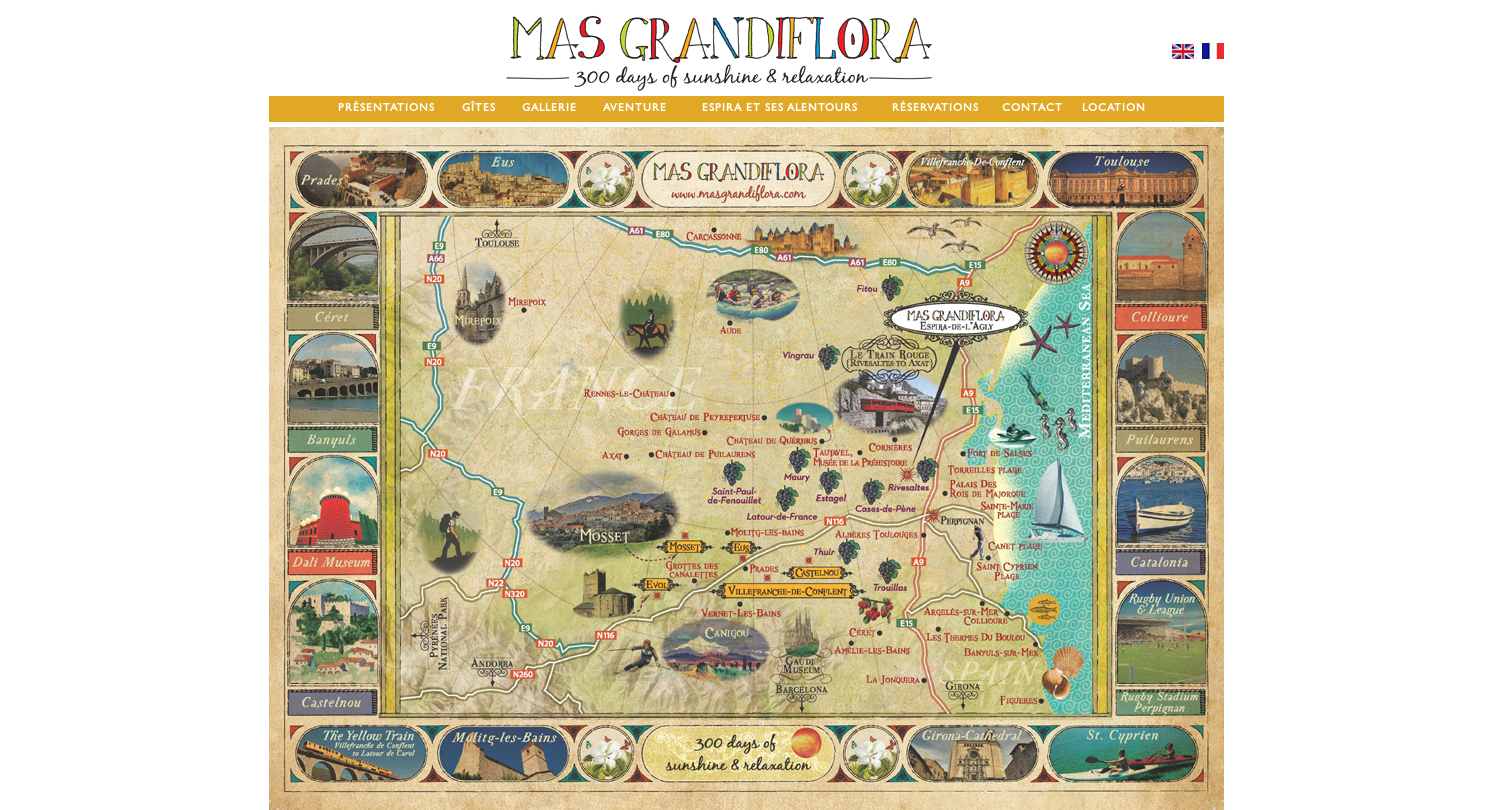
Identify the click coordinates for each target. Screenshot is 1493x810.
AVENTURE (635, 107)
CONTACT (1032, 107)
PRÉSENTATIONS (386, 107)
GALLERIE (549, 107)
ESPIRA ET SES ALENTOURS (780, 107)
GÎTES (479, 107)
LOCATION (1114, 107)
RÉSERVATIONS (935, 107)
